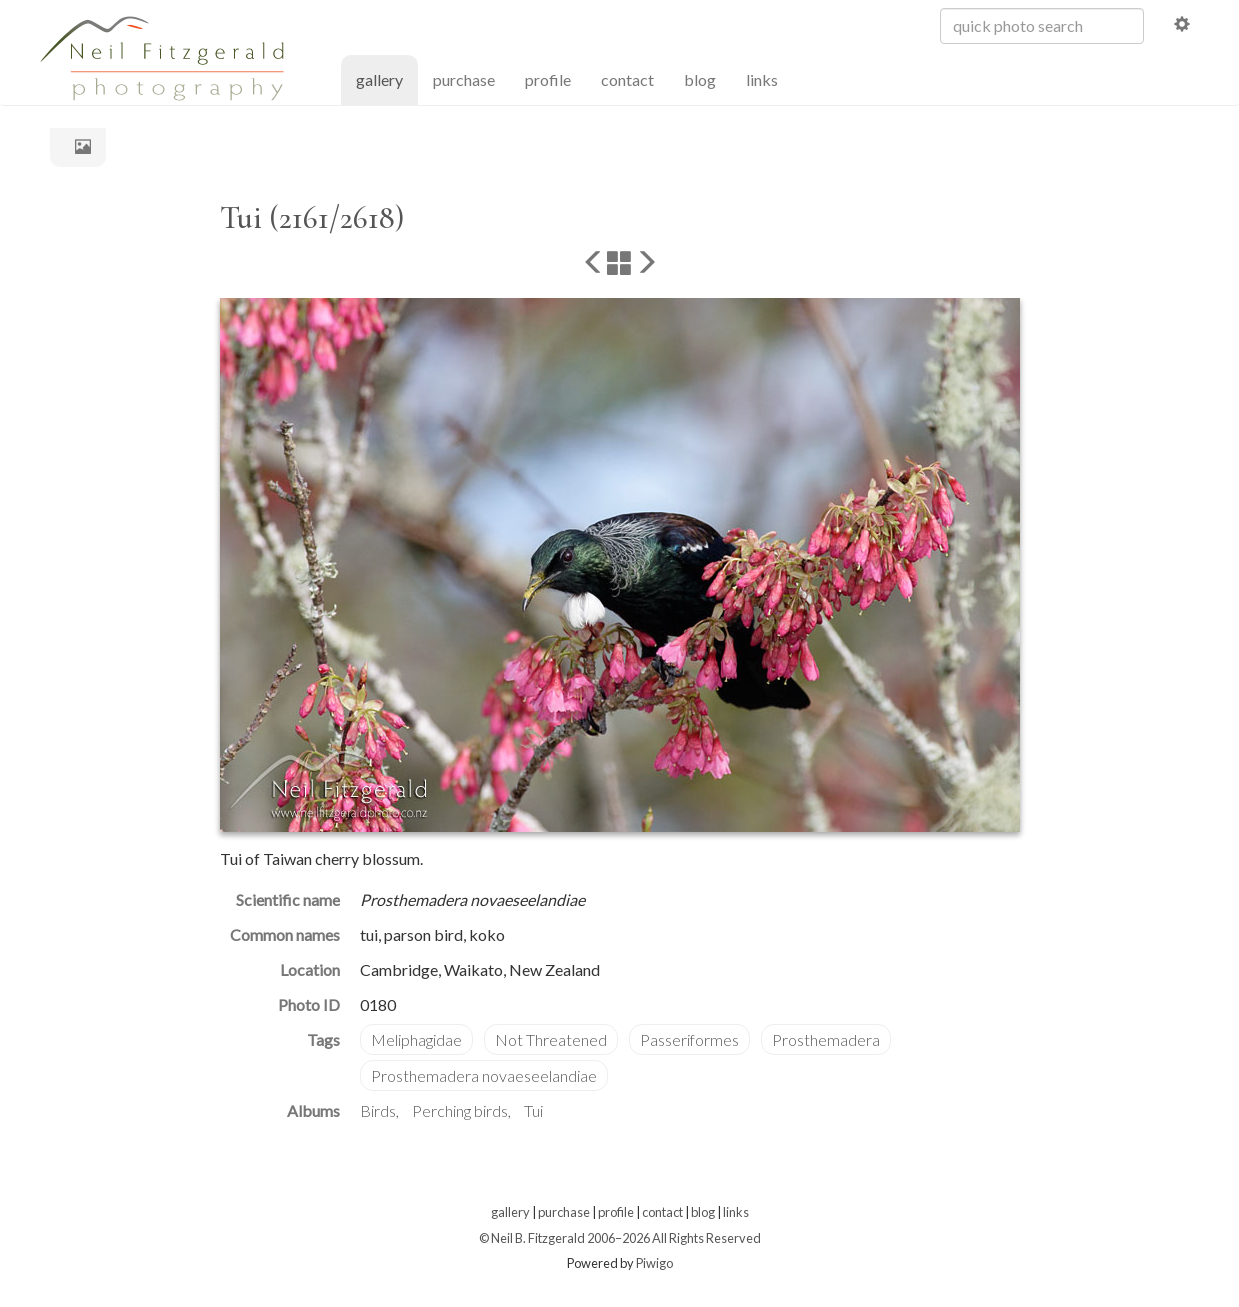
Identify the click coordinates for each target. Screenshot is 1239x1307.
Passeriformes (689, 1039)
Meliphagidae (416, 1039)
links (762, 79)
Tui (533, 1110)
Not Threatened (551, 1039)
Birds (378, 1110)
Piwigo (654, 1263)
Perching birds (460, 1110)
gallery (387, 78)
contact (627, 79)
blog (700, 79)
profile (548, 79)
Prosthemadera (826, 1039)
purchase (464, 79)
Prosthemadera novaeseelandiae (484, 1075)
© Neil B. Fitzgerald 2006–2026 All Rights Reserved (620, 1238)
